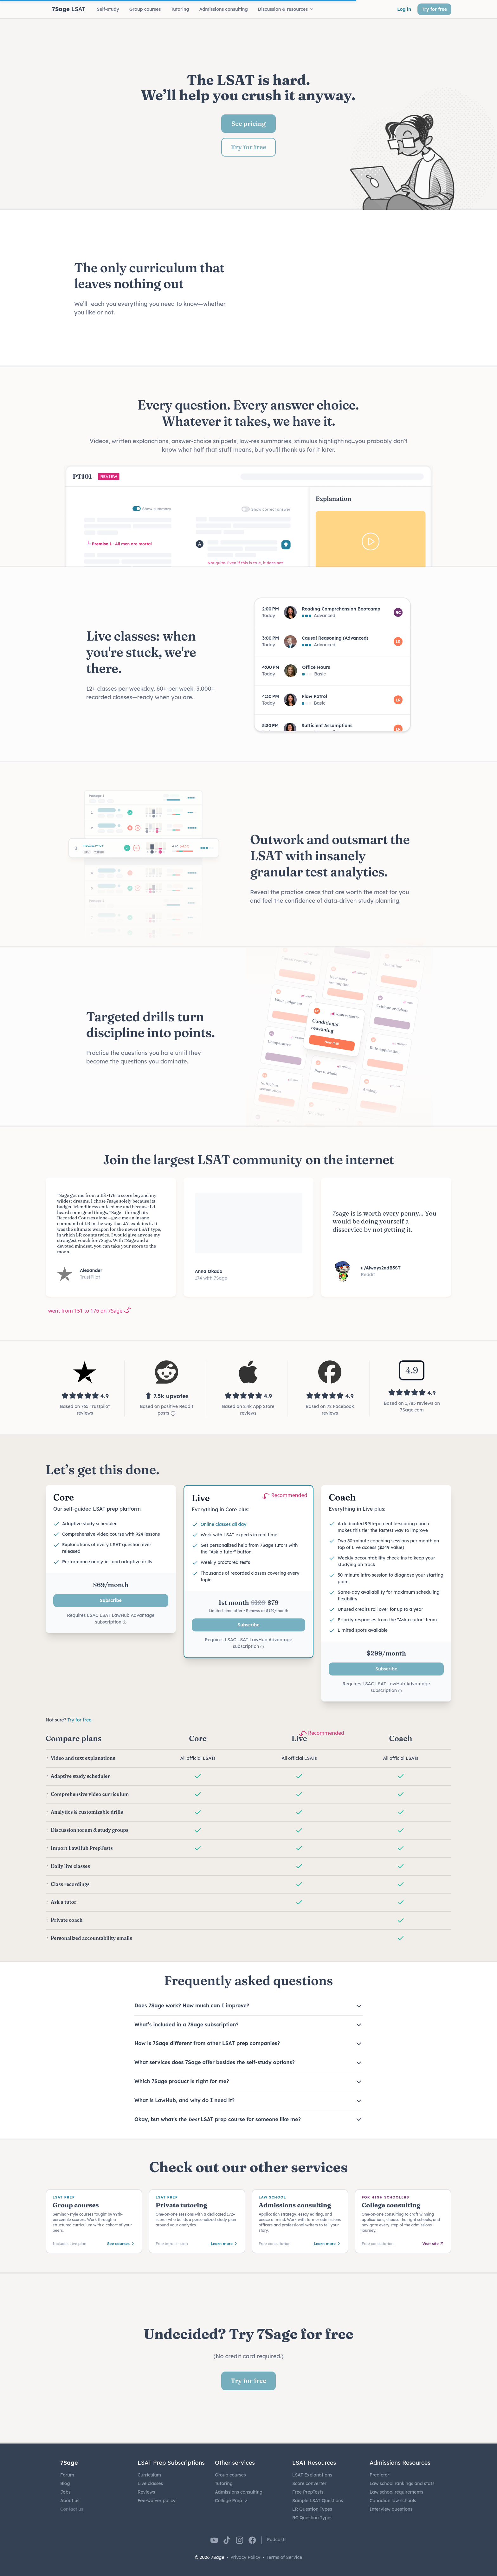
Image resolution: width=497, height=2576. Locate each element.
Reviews (146, 2492)
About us (69, 2500)
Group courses (230, 2475)
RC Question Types (312, 2518)
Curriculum (149, 2475)
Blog (65, 2483)
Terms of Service (284, 2557)
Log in (404, 9)
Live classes (150, 2483)
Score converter (309, 2483)
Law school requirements (396, 2492)
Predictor (379, 2475)
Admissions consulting (238, 2492)
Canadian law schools (393, 2500)
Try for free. (80, 1720)
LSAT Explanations (312, 2475)
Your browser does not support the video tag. (337, 288)
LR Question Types (312, 2509)
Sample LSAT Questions (317, 2500)
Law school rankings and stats (402, 2483)
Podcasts (277, 2539)
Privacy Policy (245, 2557)
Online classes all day (224, 1524)
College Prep (231, 2500)
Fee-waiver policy (157, 2500)
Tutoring (224, 2483)
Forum (67, 2475)
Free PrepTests (307, 2492)
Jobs (65, 2492)
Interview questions (391, 2509)
